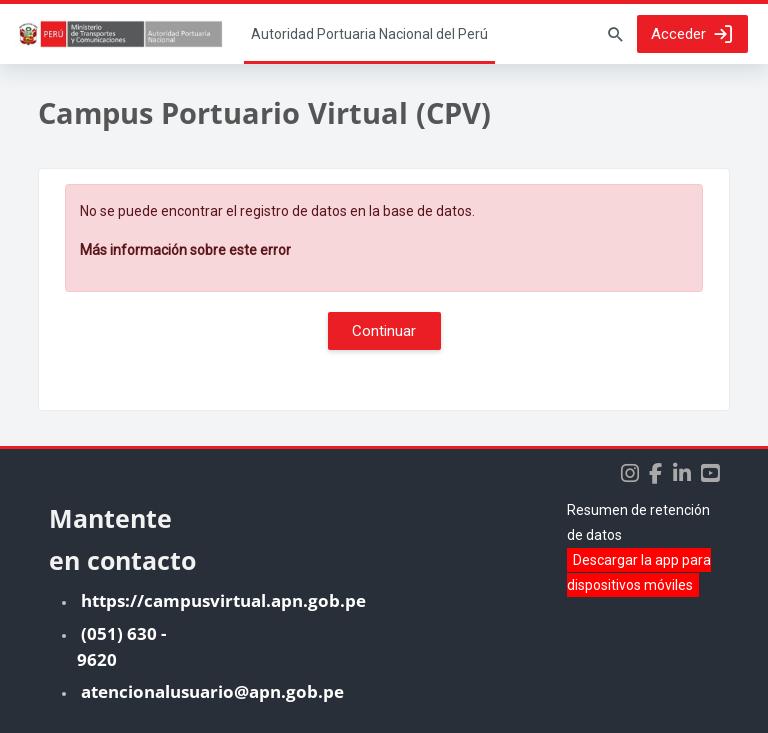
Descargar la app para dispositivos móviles (639, 572)
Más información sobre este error (185, 250)
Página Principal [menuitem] (369, 34)
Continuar (384, 331)
